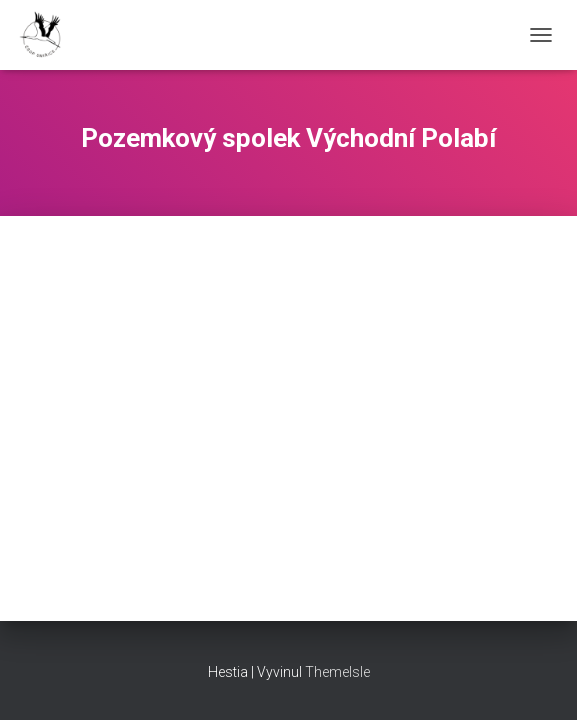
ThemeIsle (337, 672)
